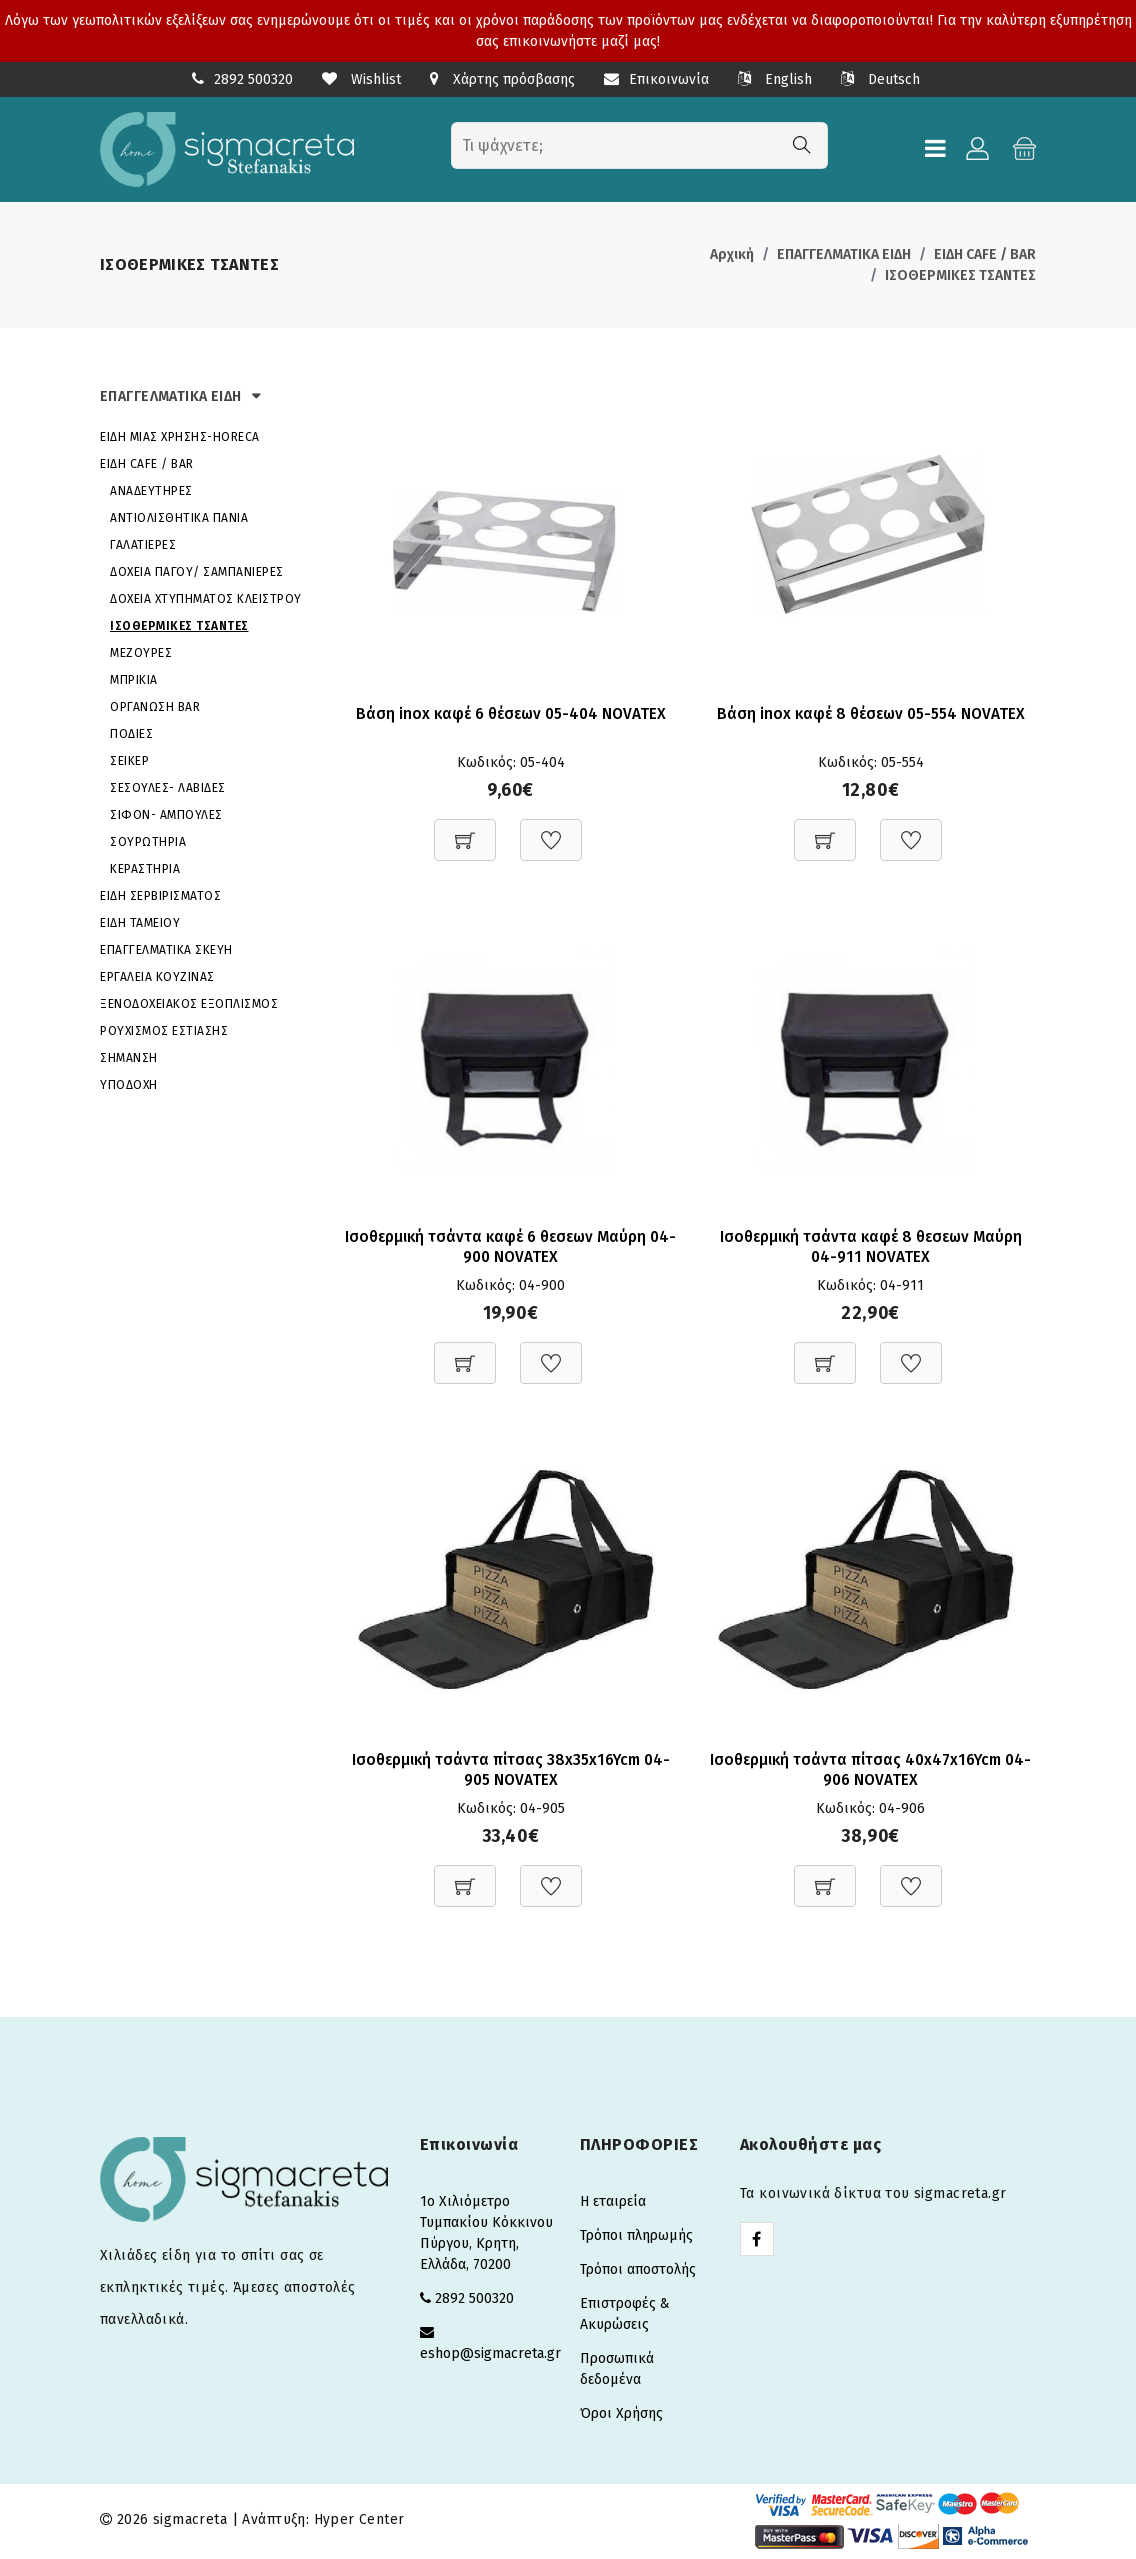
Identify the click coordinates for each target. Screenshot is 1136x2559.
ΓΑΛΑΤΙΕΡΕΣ (143, 545)
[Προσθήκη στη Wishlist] (551, 830)
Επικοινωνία (656, 79)
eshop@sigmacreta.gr (490, 2356)
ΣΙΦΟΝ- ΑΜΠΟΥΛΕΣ (166, 815)
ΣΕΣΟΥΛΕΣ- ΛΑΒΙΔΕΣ (168, 788)
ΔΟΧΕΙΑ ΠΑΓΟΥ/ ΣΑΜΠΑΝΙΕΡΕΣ (197, 572)
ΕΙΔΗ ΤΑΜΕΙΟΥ (140, 923)
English (775, 79)
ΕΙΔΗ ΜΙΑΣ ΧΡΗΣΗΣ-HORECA (180, 437)
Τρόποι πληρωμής (636, 2238)
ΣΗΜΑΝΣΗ (129, 1058)
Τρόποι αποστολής (638, 2272)
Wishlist (361, 79)
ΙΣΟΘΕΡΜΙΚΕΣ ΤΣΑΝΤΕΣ (960, 275)
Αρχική (732, 254)
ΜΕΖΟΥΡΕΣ (141, 653)
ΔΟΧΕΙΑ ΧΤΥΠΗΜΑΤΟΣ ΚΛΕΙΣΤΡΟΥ (206, 599)
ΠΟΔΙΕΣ (131, 734)
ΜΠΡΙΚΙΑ (134, 680)
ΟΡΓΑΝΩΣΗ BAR (155, 707)
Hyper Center (359, 2522)
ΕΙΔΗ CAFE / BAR (985, 254)
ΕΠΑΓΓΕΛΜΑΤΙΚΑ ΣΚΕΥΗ (166, 950)
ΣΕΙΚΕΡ (129, 761)
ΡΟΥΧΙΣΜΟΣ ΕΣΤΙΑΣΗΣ (164, 1031)
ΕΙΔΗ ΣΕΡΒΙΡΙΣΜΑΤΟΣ (160, 896)
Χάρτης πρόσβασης (502, 79)
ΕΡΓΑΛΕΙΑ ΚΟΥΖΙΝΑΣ (157, 977)
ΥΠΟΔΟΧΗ (129, 1085)
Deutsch (880, 79)
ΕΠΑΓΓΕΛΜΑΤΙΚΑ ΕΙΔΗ (844, 254)
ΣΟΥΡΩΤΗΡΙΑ (148, 842)
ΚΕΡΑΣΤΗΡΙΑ (145, 869)
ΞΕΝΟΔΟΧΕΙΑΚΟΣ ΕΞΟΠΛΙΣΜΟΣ (189, 1004)
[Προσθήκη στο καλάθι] (465, 830)
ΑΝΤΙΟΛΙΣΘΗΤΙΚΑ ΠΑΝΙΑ (179, 518)
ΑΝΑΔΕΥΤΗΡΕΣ (151, 491)
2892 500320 (253, 79)
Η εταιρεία (613, 2204)
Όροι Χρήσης (621, 2416)
